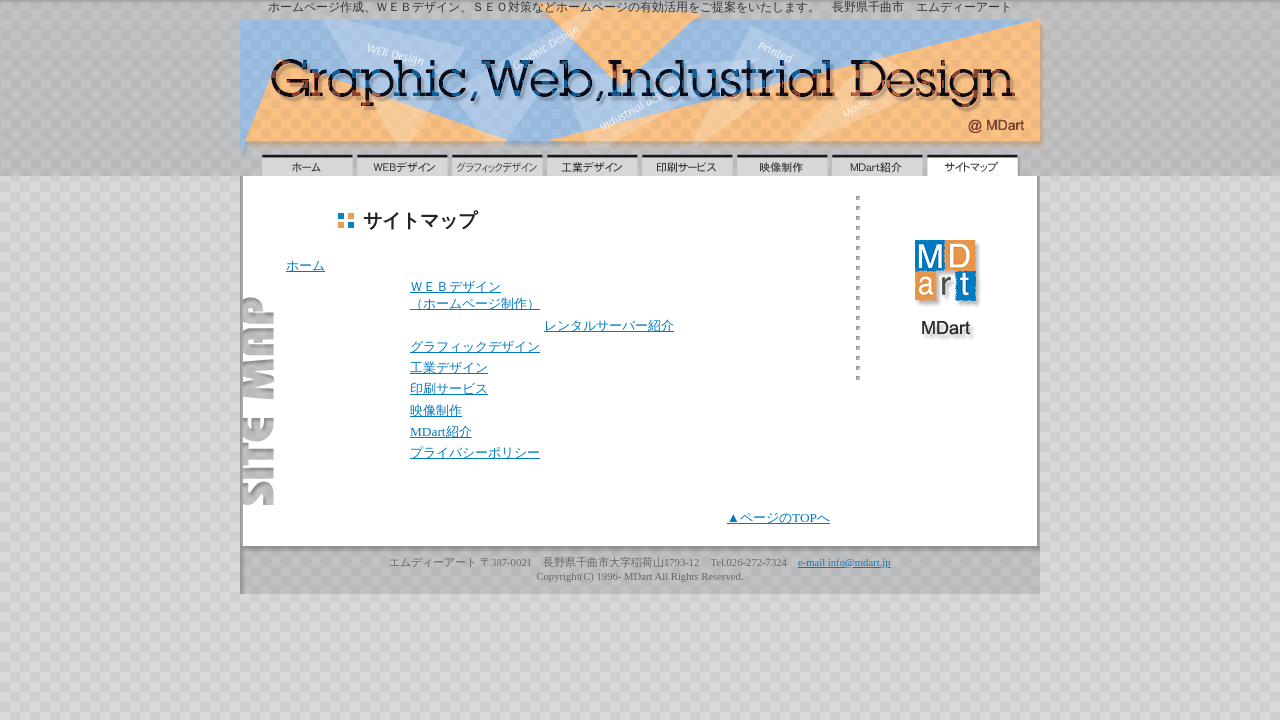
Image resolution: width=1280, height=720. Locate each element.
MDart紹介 (441, 431)
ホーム (305, 265)
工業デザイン (449, 367)
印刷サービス (449, 388)
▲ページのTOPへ (778, 517)
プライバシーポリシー (475, 452)
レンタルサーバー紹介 (609, 325)
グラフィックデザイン (475, 346)
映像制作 (436, 410)
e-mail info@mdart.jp (844, 562)
